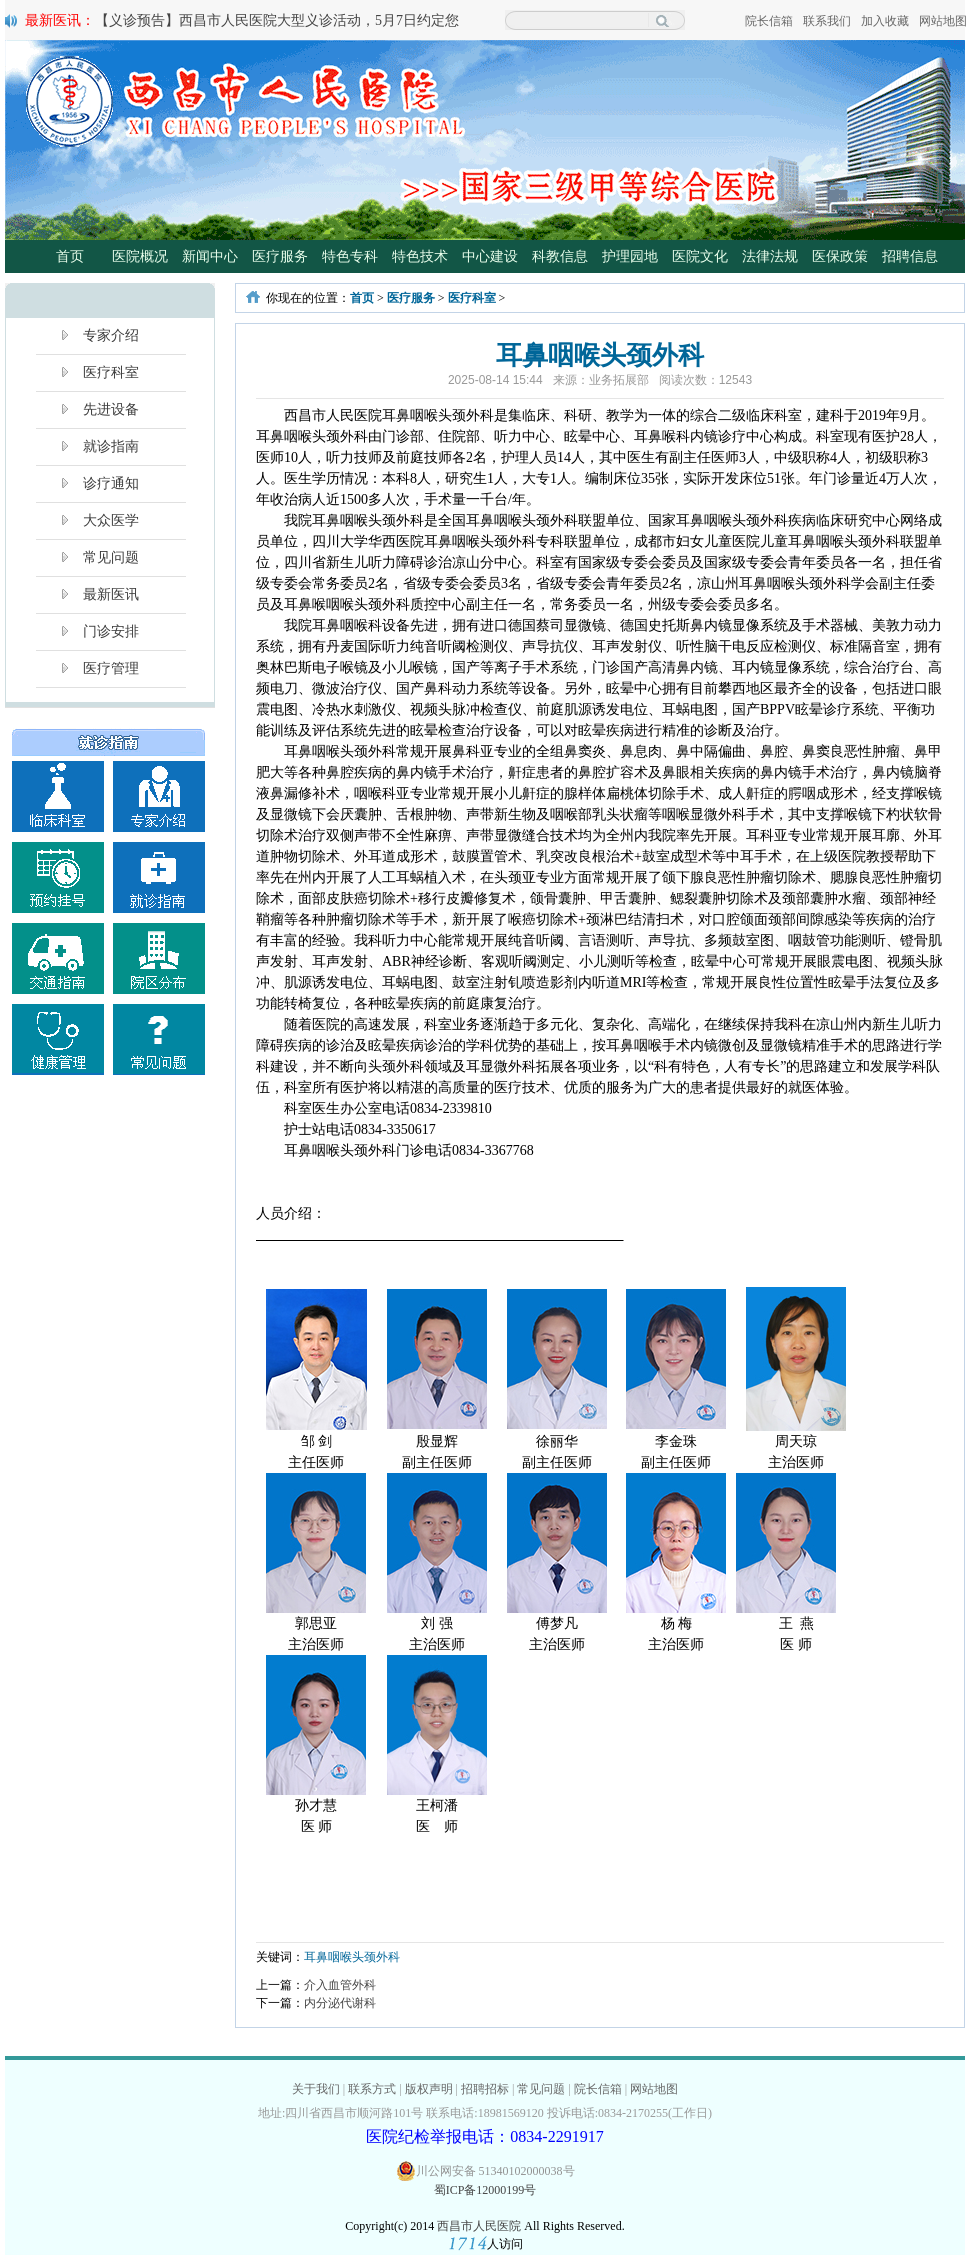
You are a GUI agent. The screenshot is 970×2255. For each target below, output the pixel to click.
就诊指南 (111, 446)
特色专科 (350, 256)
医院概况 (140, 256)
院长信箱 (769, 21)
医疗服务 (280, 256)
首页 (70, 256)
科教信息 (560, 256)
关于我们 (316, 2089)
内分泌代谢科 (340, 2003)
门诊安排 (111, 631)
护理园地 (630, 256)
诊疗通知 (111, 483)
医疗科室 (111, 372)
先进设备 (111, 409)
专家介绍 (111, 335)
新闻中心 (210, 256)
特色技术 (420, 256)
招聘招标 (485, 2089)
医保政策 (840, 256)
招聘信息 (910, 256)
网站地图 (943, 21)
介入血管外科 (340, 1985)
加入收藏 (885, 21)
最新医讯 (111, 594)
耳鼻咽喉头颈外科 (352, 1957)
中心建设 (490, 256)
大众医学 (111, 520)
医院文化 (700, 256)
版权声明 (429, 2089)
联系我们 (827, 21)
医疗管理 (111, 668)
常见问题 (111, 557)
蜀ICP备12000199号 (485, 2190)
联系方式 (372, 2089)
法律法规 (770, 256)
